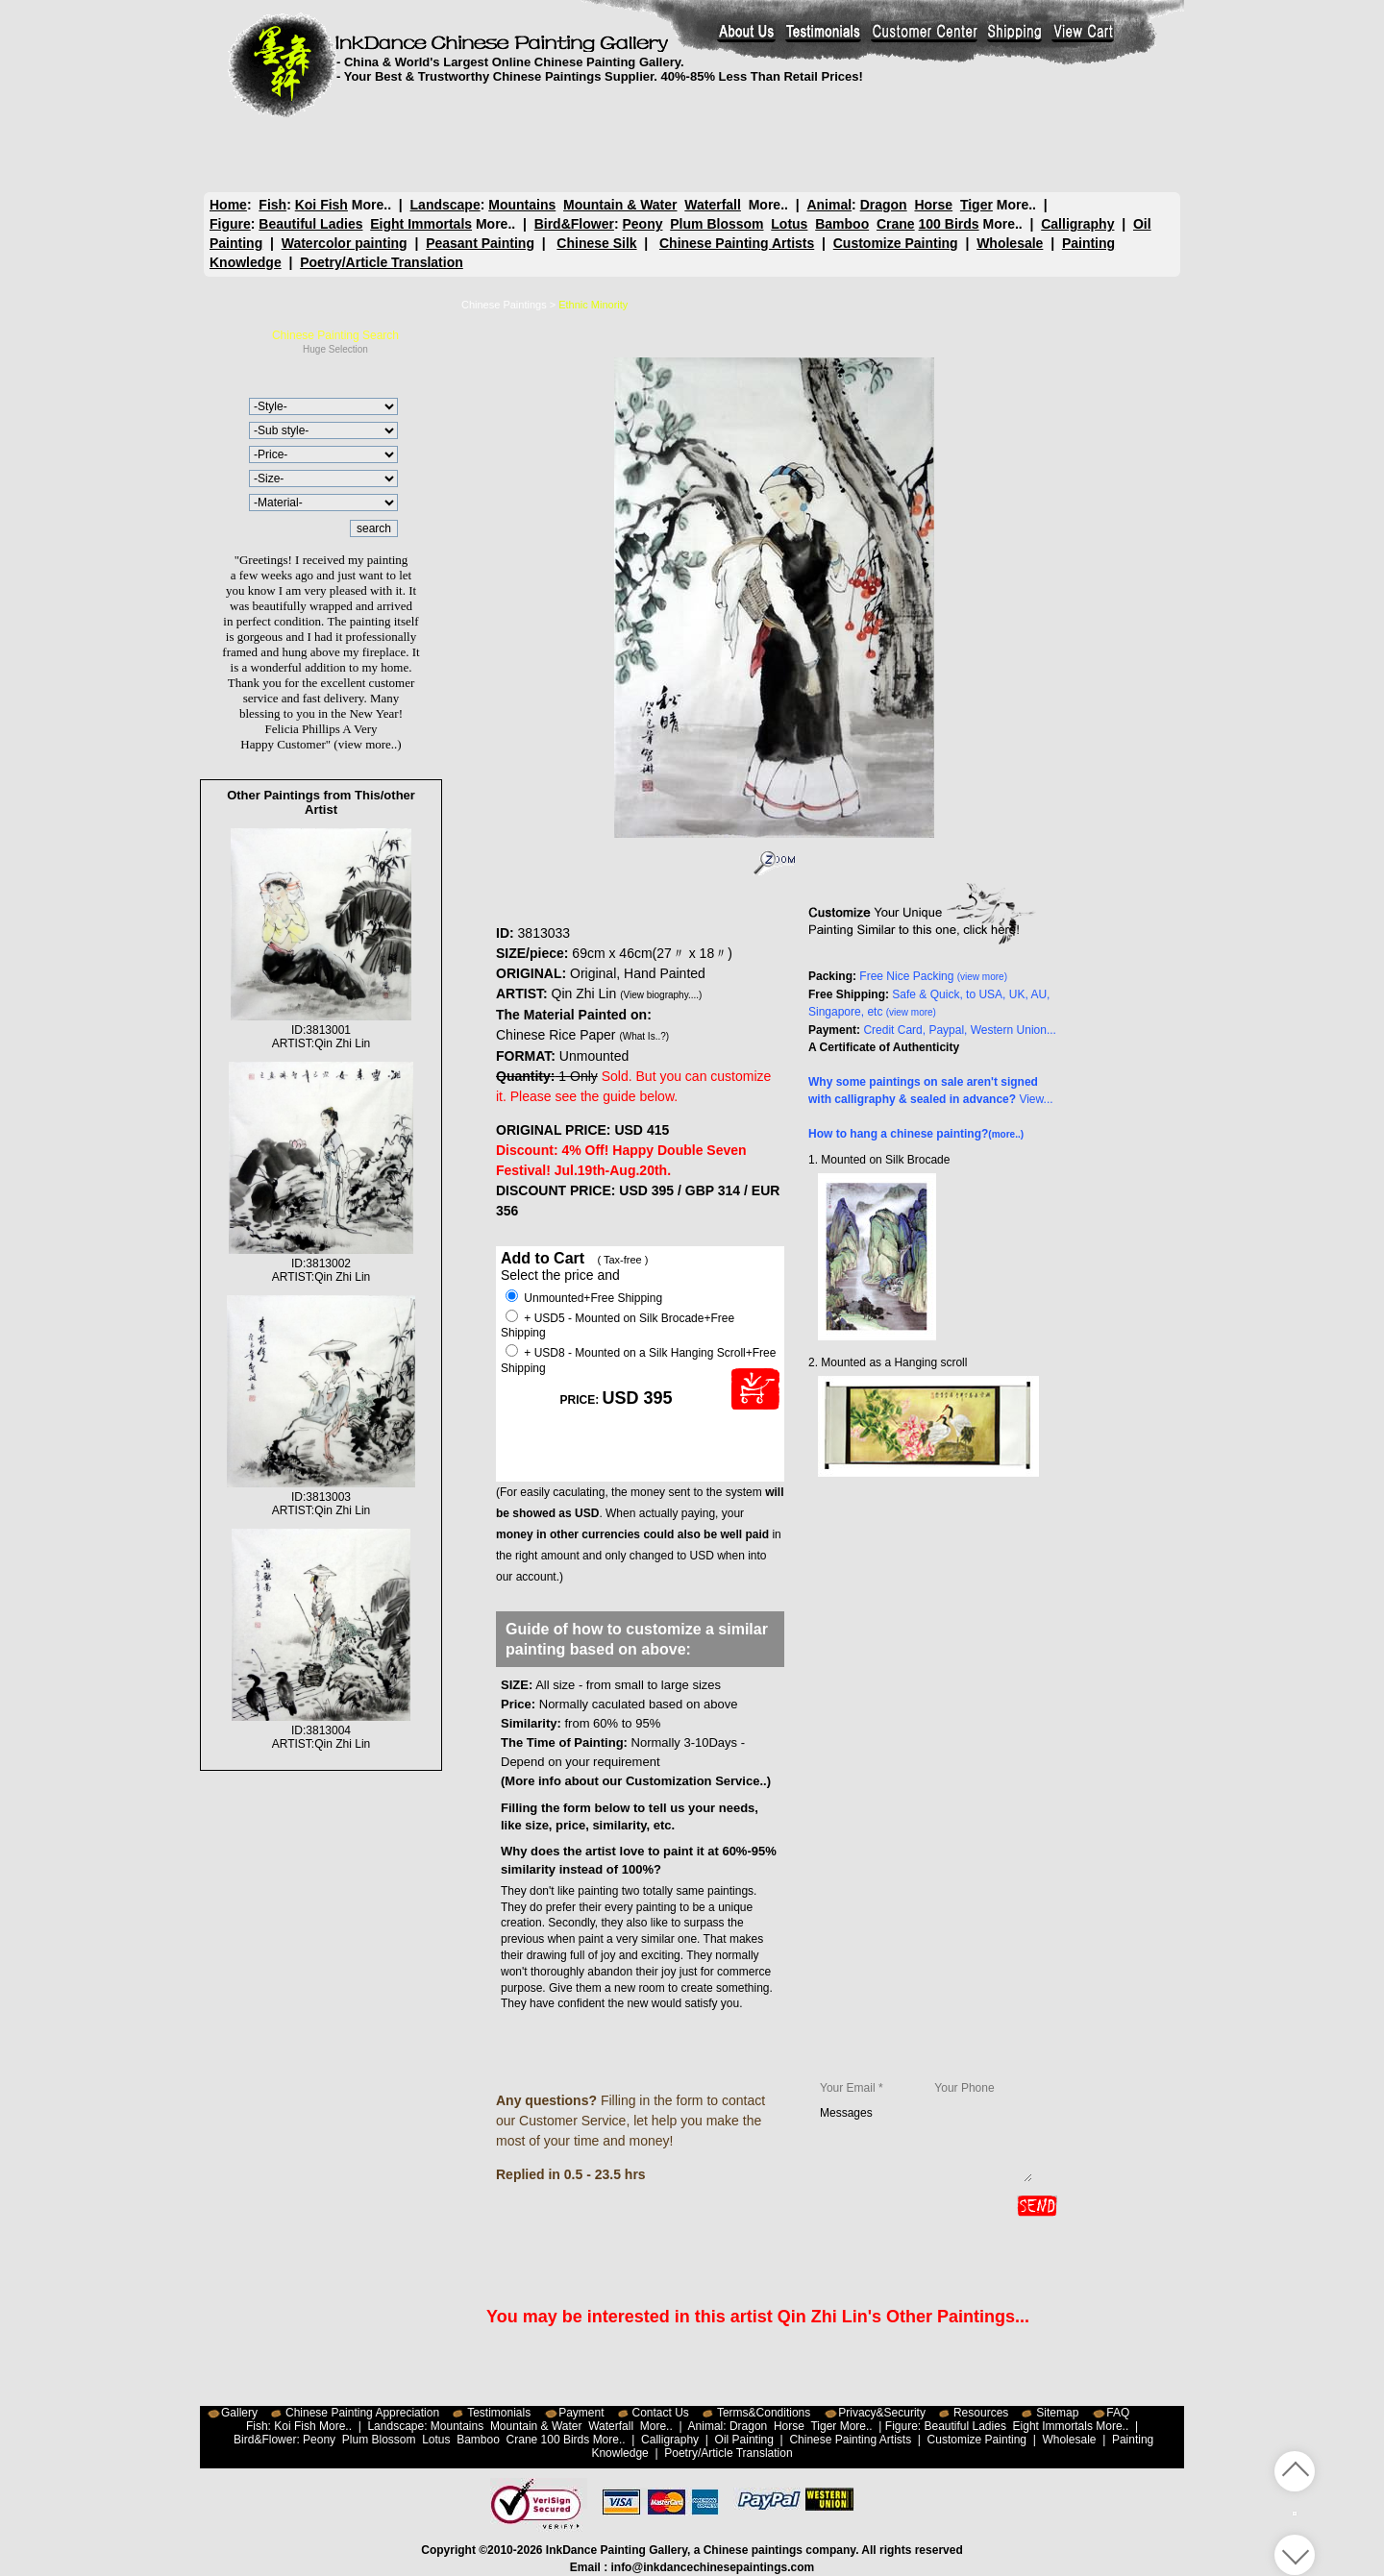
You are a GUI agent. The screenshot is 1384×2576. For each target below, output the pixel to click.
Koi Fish (321, 204)
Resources (980, 2412)
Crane (896, 224)
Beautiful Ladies (310, 224)
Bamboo (842, 224)
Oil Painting (744, 2439)
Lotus (789, 224)
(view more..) (367, 744)
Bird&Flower (574, 224)
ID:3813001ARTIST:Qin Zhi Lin (321, 1030)
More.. (371, 204)
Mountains (522, 204)
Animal (829, 204)
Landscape (445, 204)
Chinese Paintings (504, 304)
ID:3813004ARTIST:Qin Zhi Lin (321, 1730)
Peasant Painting (480, 243)
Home (228, 204)
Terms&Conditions (763, 2412)
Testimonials (499, 2412)
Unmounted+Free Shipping (584, 1298)
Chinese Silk (596, 243)
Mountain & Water (620, 204)
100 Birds (949, 224)
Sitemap (1057, 2412)
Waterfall (712, 204)
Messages (925, 2143)
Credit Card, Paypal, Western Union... (959, 1030)
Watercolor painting (345, 243)
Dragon (882, 204)
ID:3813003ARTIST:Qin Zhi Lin (321, 1497)
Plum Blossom (716, 224)
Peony (642, 224)
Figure (230, 224)
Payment (581, 2412)
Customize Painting (895, 243)
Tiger (975, 204)
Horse (933, 204)
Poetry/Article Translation (381, 262)
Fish (272, 204)
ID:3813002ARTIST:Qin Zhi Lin (321, 1263)
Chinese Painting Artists (736, 243)
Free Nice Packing (933, 976)
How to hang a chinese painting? (916, 1134)
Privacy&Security (882, 2412)
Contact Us (660, 2412)
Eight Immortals (421, 224)
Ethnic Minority (593, 304)
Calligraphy (1077, 224)
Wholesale (1009, 243)
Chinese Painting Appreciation (362, 2412)
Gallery (239, 2412)
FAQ (1117, 2412)
